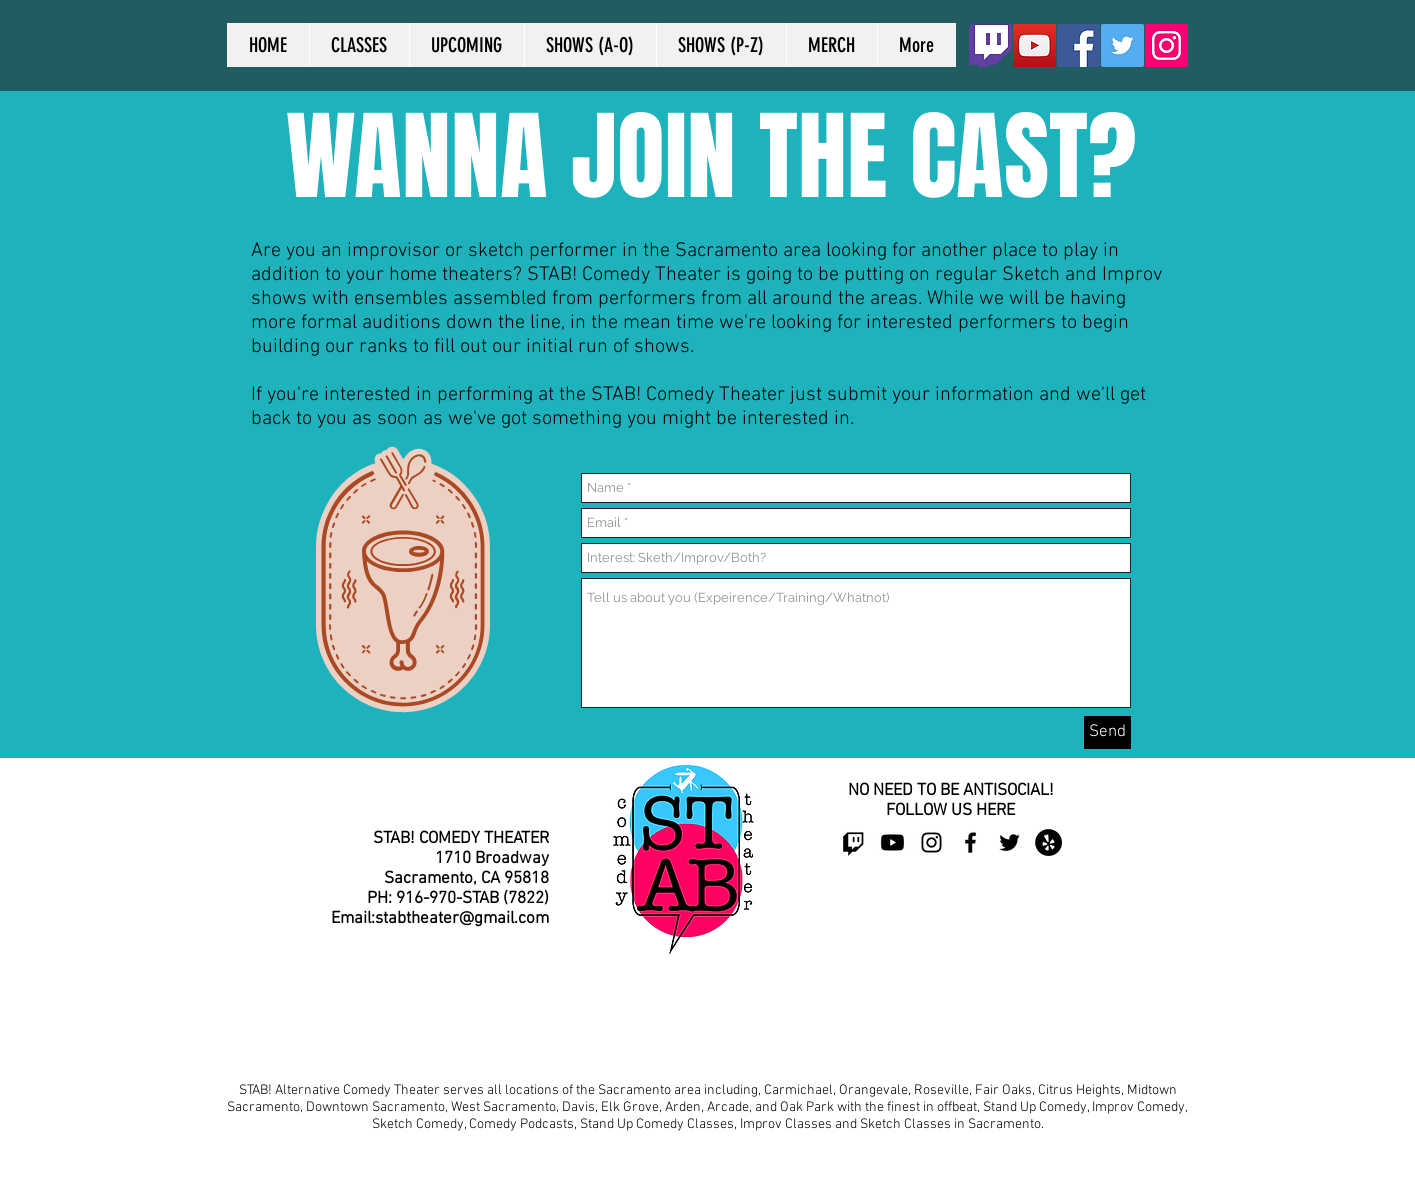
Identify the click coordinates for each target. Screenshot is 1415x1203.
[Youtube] (892, 842)
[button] (590, 45)
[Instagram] (1166, 45)
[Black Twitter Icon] (1009, 842)
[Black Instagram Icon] (931, 842)
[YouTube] (1034, 45)
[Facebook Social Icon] (1078, 45)
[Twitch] (853, 842)
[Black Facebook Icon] (970, 842)
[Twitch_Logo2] (990, 45)
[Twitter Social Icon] (1122, 45)
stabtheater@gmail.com (462, 919)
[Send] (1107, 732)
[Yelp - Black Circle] (1048, 842)
